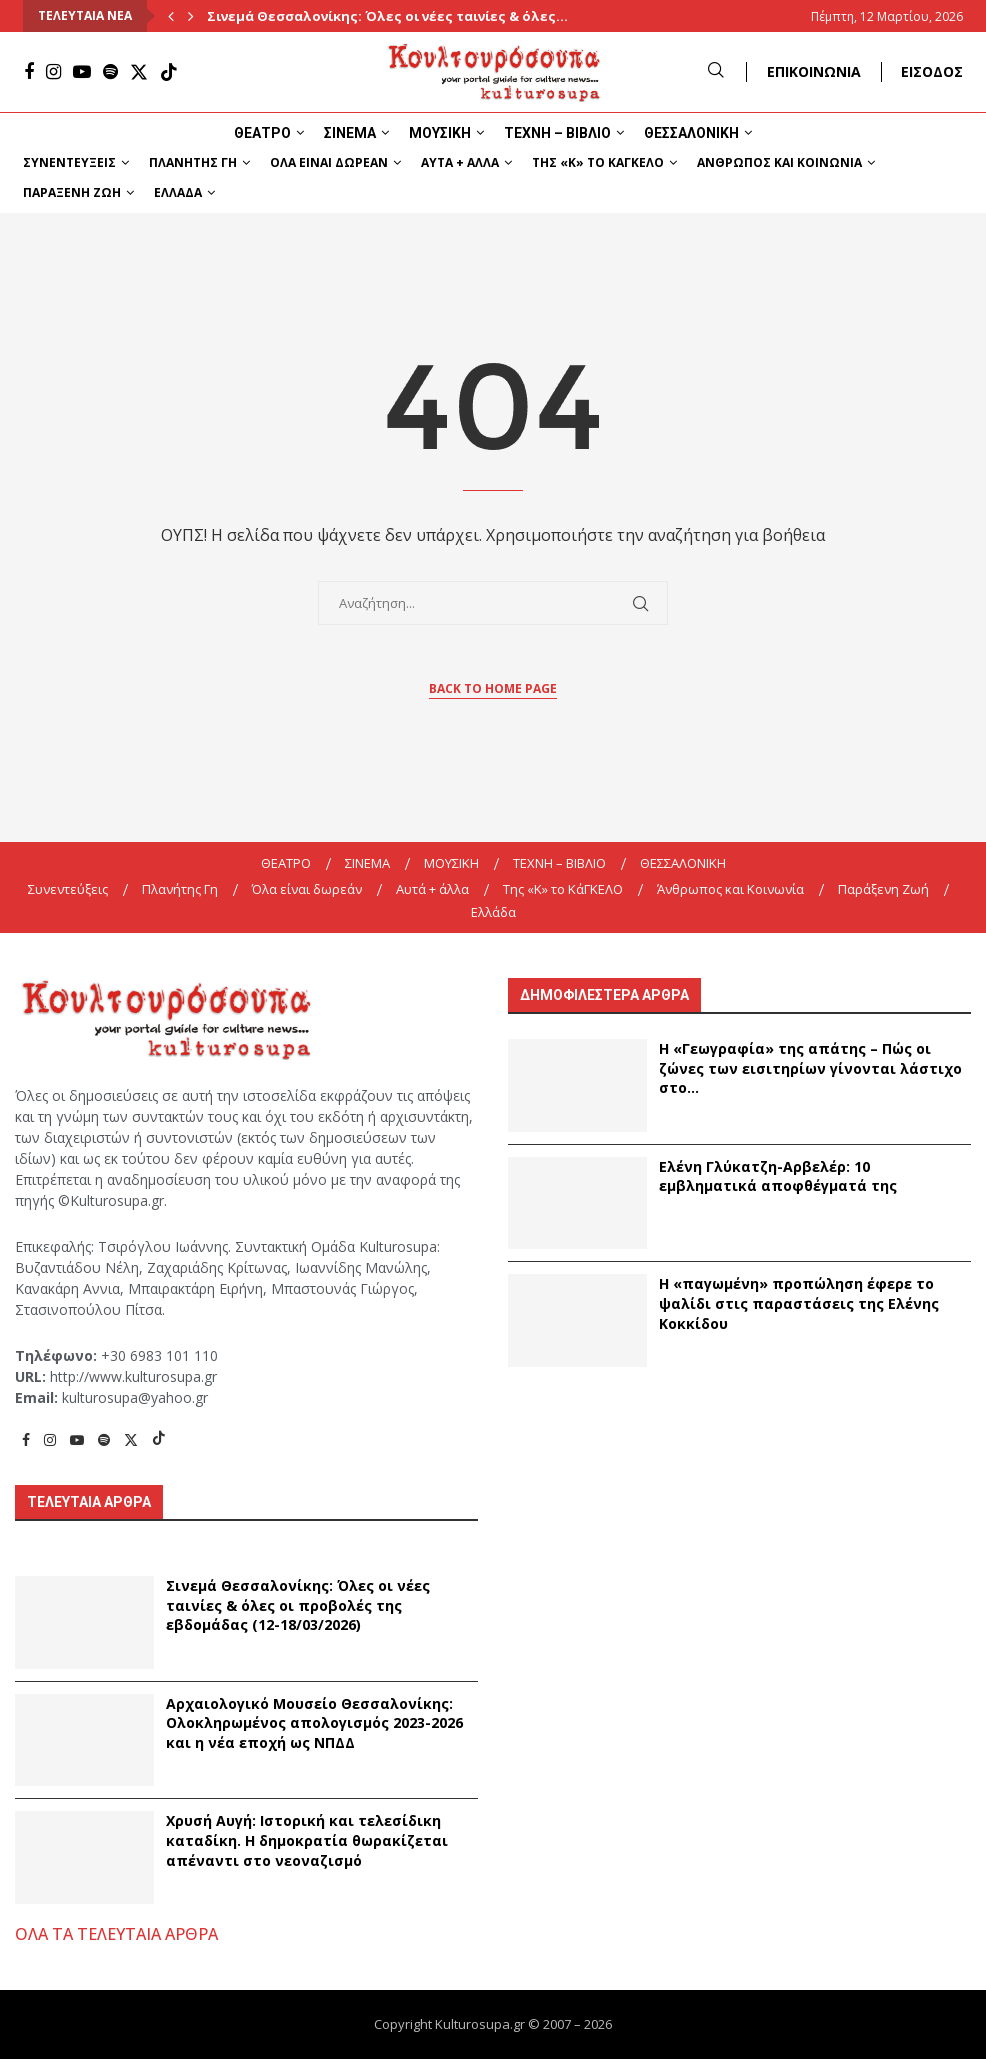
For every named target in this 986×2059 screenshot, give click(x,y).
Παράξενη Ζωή (72, 192)
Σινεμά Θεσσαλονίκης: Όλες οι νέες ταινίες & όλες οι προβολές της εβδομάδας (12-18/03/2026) (298, 1605)
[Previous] (171, 16)
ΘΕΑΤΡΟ (262, 133)
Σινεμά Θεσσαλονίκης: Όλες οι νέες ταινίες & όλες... (387, 16)
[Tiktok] (169, 72)
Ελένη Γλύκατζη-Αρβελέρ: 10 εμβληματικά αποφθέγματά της (778, 1176)
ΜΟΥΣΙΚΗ (440, 133)
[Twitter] (139, 72)
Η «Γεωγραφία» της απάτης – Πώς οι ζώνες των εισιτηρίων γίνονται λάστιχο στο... (810, 1068)
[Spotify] (110, 72)
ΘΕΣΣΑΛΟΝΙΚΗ (691, 133)
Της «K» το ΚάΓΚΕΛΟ (598, 162)
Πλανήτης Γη (193, 162)
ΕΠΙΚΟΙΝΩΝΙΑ (814, 71)
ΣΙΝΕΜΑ (350, 133)
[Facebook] (29, 72)
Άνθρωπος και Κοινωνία (779, 162)
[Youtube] (82, 72)
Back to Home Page (493, 688)
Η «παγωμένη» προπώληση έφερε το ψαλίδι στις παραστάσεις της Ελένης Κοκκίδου (799, 1303)
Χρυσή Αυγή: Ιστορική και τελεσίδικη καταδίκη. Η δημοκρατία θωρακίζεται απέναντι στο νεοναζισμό (307, 1840)
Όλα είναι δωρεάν (329, 162)
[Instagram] (53, 72)
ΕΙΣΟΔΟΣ (932, 71)
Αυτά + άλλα (460, 162)
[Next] (191, 16)
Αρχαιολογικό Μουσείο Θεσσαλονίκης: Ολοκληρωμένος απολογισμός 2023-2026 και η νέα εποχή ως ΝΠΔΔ (314, 1723)
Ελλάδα (178, 192)
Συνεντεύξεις (69, 162)
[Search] (716, 71)
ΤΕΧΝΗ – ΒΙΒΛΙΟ (557, 133)
